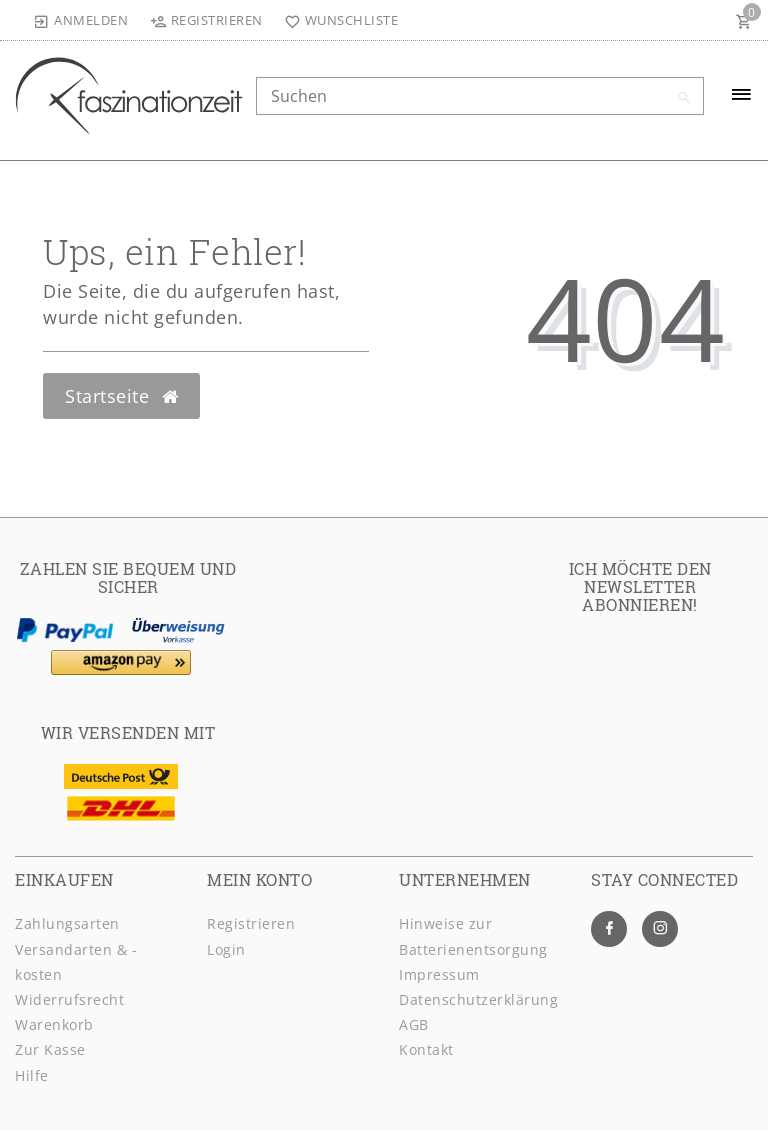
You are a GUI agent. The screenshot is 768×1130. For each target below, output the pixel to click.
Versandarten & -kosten (76, 962)
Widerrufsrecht (69, 999)
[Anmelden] (81, 20)
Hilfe (32, 1075)
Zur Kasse (50, 1049)
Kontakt (426, 1049)
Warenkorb (54, 1024)
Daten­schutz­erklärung (478, 999)
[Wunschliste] (337, 20)
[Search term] (480, 96)
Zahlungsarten (67, 923)
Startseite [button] (121, 396)
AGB (414, 1024)
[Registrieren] (206, 20)
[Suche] (684, 98)
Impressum (439, 974)
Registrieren (251, 923)
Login (226, 949)
